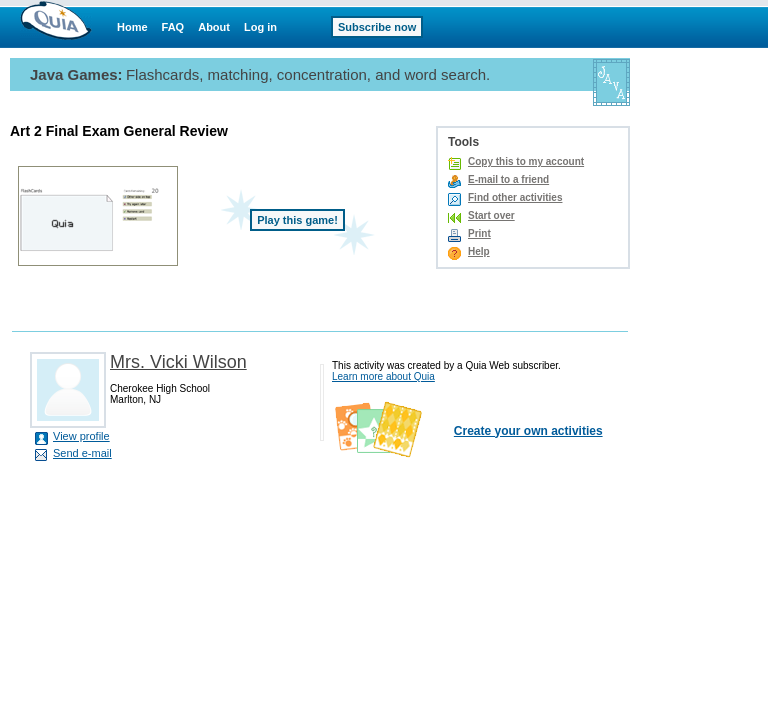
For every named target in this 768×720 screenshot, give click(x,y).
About (214, 27)
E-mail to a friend (508, 179)
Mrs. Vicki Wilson (178, 362)
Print (479, 233)
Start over (491, 215)
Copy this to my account (526, 161)
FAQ (173, 27)
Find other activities (515, 197)
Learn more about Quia (383, 376)
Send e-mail (82, 453)
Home (132, 27)
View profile (81, 436)
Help (479, 251)
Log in (260, 27)
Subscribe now (377, 27)
